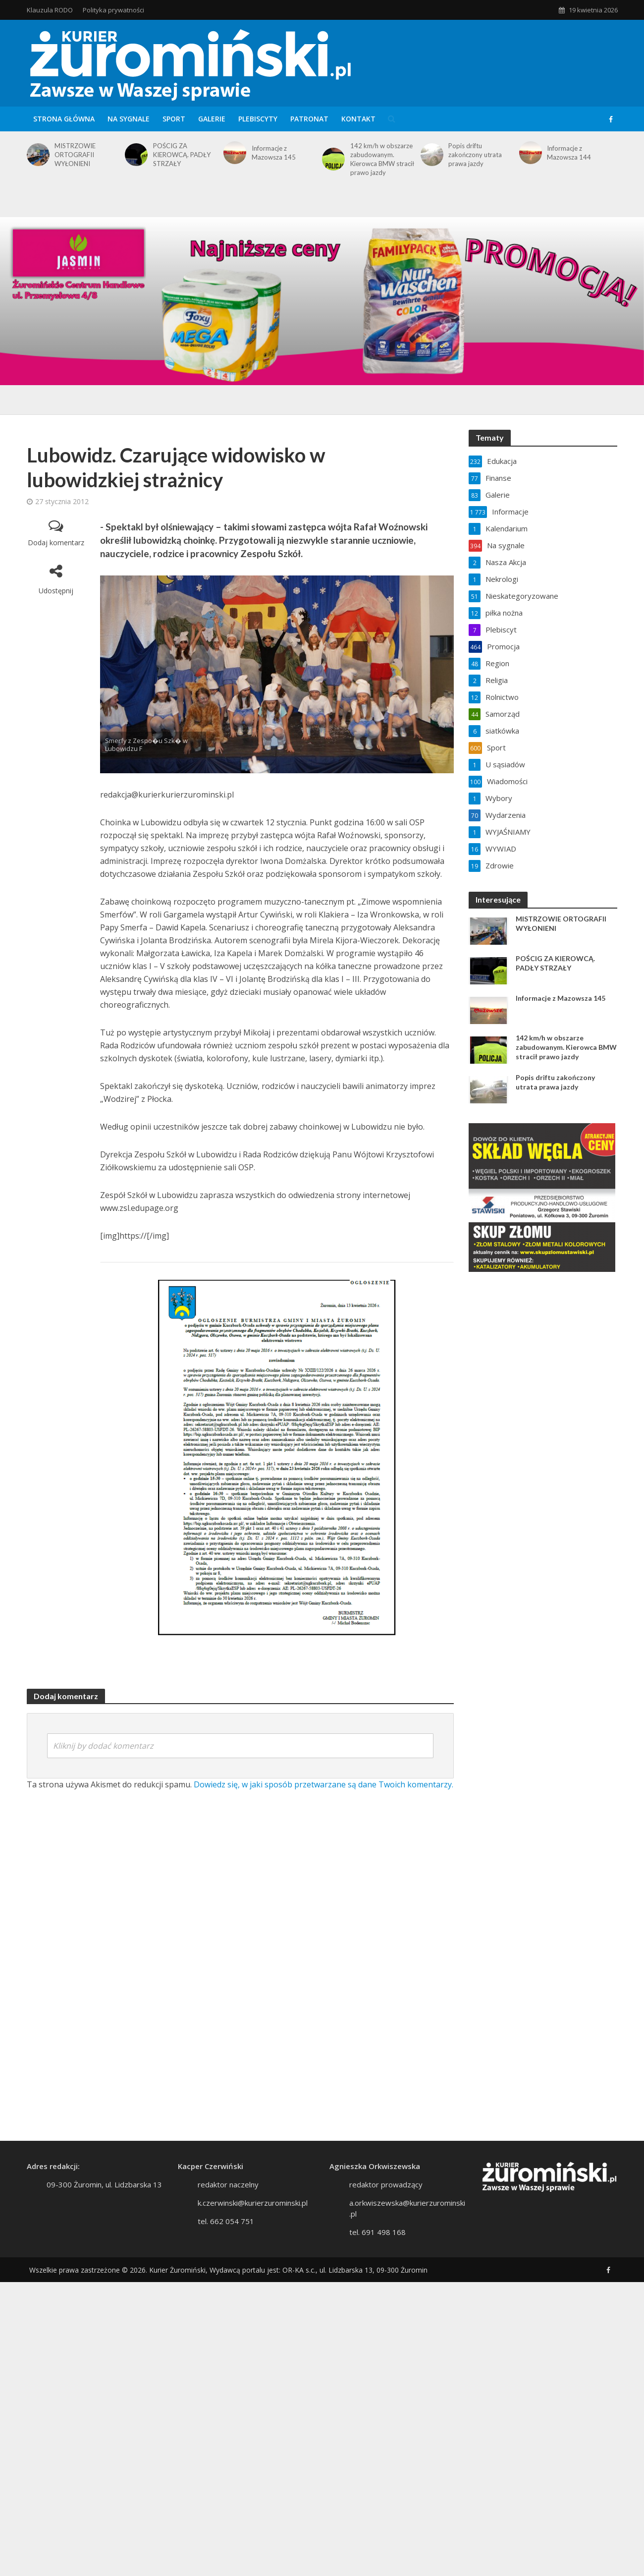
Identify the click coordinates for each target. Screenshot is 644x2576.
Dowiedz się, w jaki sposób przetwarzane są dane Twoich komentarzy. (323, 1784)
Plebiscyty (257, 118)
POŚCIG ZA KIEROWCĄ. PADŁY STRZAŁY (182, 155)
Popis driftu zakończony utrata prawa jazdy (475, 155)
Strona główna (64, 118)
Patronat (309, 118)
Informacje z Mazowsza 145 (274, 152)
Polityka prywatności (113, 9)
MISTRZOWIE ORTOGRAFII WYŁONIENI (75, 155)
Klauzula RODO (50, 9)
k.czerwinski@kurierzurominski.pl (253, 2203)
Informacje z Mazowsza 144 (569, 152)
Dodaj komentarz (56, 542)
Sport (173, 118)
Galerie (211, 118)
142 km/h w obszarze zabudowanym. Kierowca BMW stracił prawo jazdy (382, 159)
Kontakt (358, 118)
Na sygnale (128, 118)
